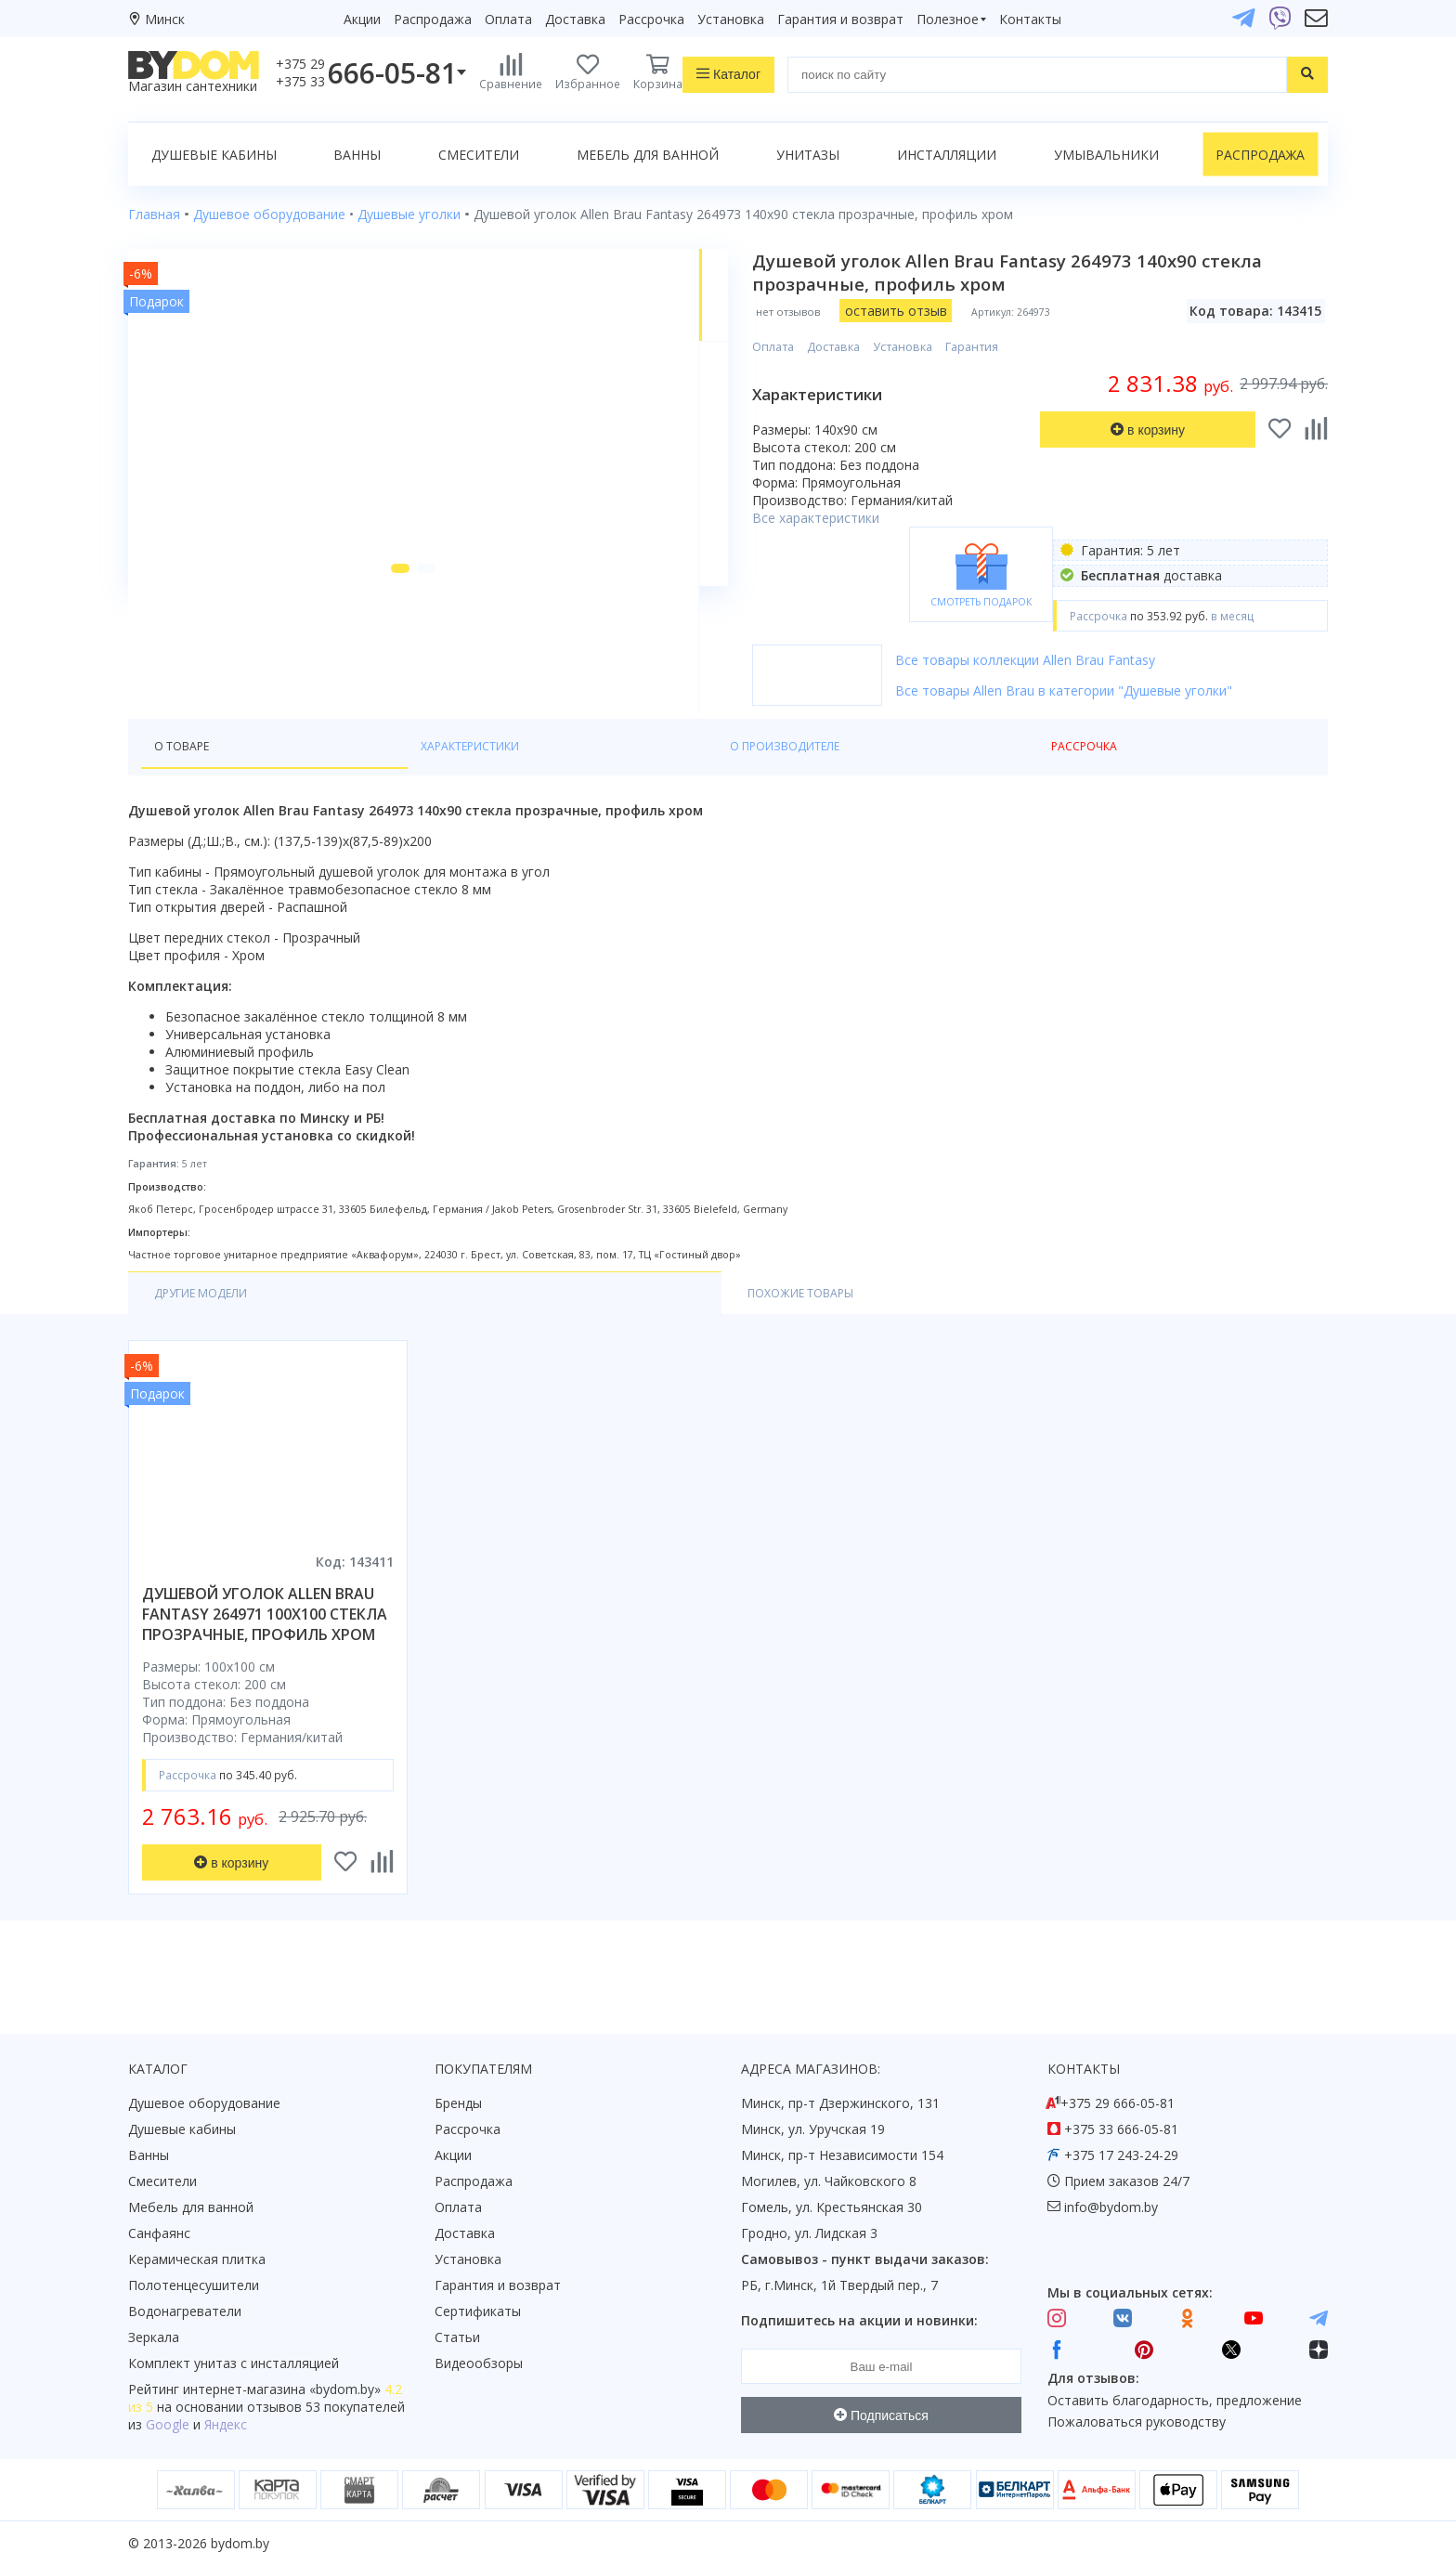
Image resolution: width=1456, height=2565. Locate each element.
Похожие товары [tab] (380, 1327)
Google (167, 2424)
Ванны (357, 154)
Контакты (1030, 19)
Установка (730, 19)
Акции (362, 19)
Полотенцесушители (193, 2285)
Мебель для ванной (648, 154)
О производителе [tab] (458, 779)
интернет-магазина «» (282, 2389)
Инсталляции (946, 154)
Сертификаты (478, 2311)
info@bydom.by (1111, 2207)
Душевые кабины (214, 154)
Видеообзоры (479, 2363)
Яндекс (225, 2424)
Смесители (478, 154)
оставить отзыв (949, 310)
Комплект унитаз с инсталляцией (233, 2363)
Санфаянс (159, 2233)
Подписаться (881, 2415)
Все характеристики (869, 518)
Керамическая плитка (197, 2259)
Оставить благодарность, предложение (1174, 2400)
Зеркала (153, 2337)
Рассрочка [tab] (587, 779)
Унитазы (807, 154)
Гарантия (1025, 347)
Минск (165, 19)
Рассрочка (651, 19)
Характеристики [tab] (306, 779)
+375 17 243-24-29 (1121, 2155)
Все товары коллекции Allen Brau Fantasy (1079, 660)
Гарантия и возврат (840, 19)
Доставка (575, 19)
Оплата (508, 19)
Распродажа (433, 19)
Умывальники (1106, 154)
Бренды (458, 2103)
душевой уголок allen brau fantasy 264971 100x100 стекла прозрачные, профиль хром (264, 1649)
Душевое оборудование (204, 2103)
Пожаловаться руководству (1136, 2421)
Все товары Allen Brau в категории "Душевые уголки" (1117, 690)
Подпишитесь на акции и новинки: (859, 2320)
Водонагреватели (184, 2311)
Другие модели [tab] (210, 1327)
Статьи (457, 2337)
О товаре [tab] (187, 779)
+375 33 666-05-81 (1121, 2129)
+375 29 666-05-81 (1117, 2103)
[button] (368, 695)
